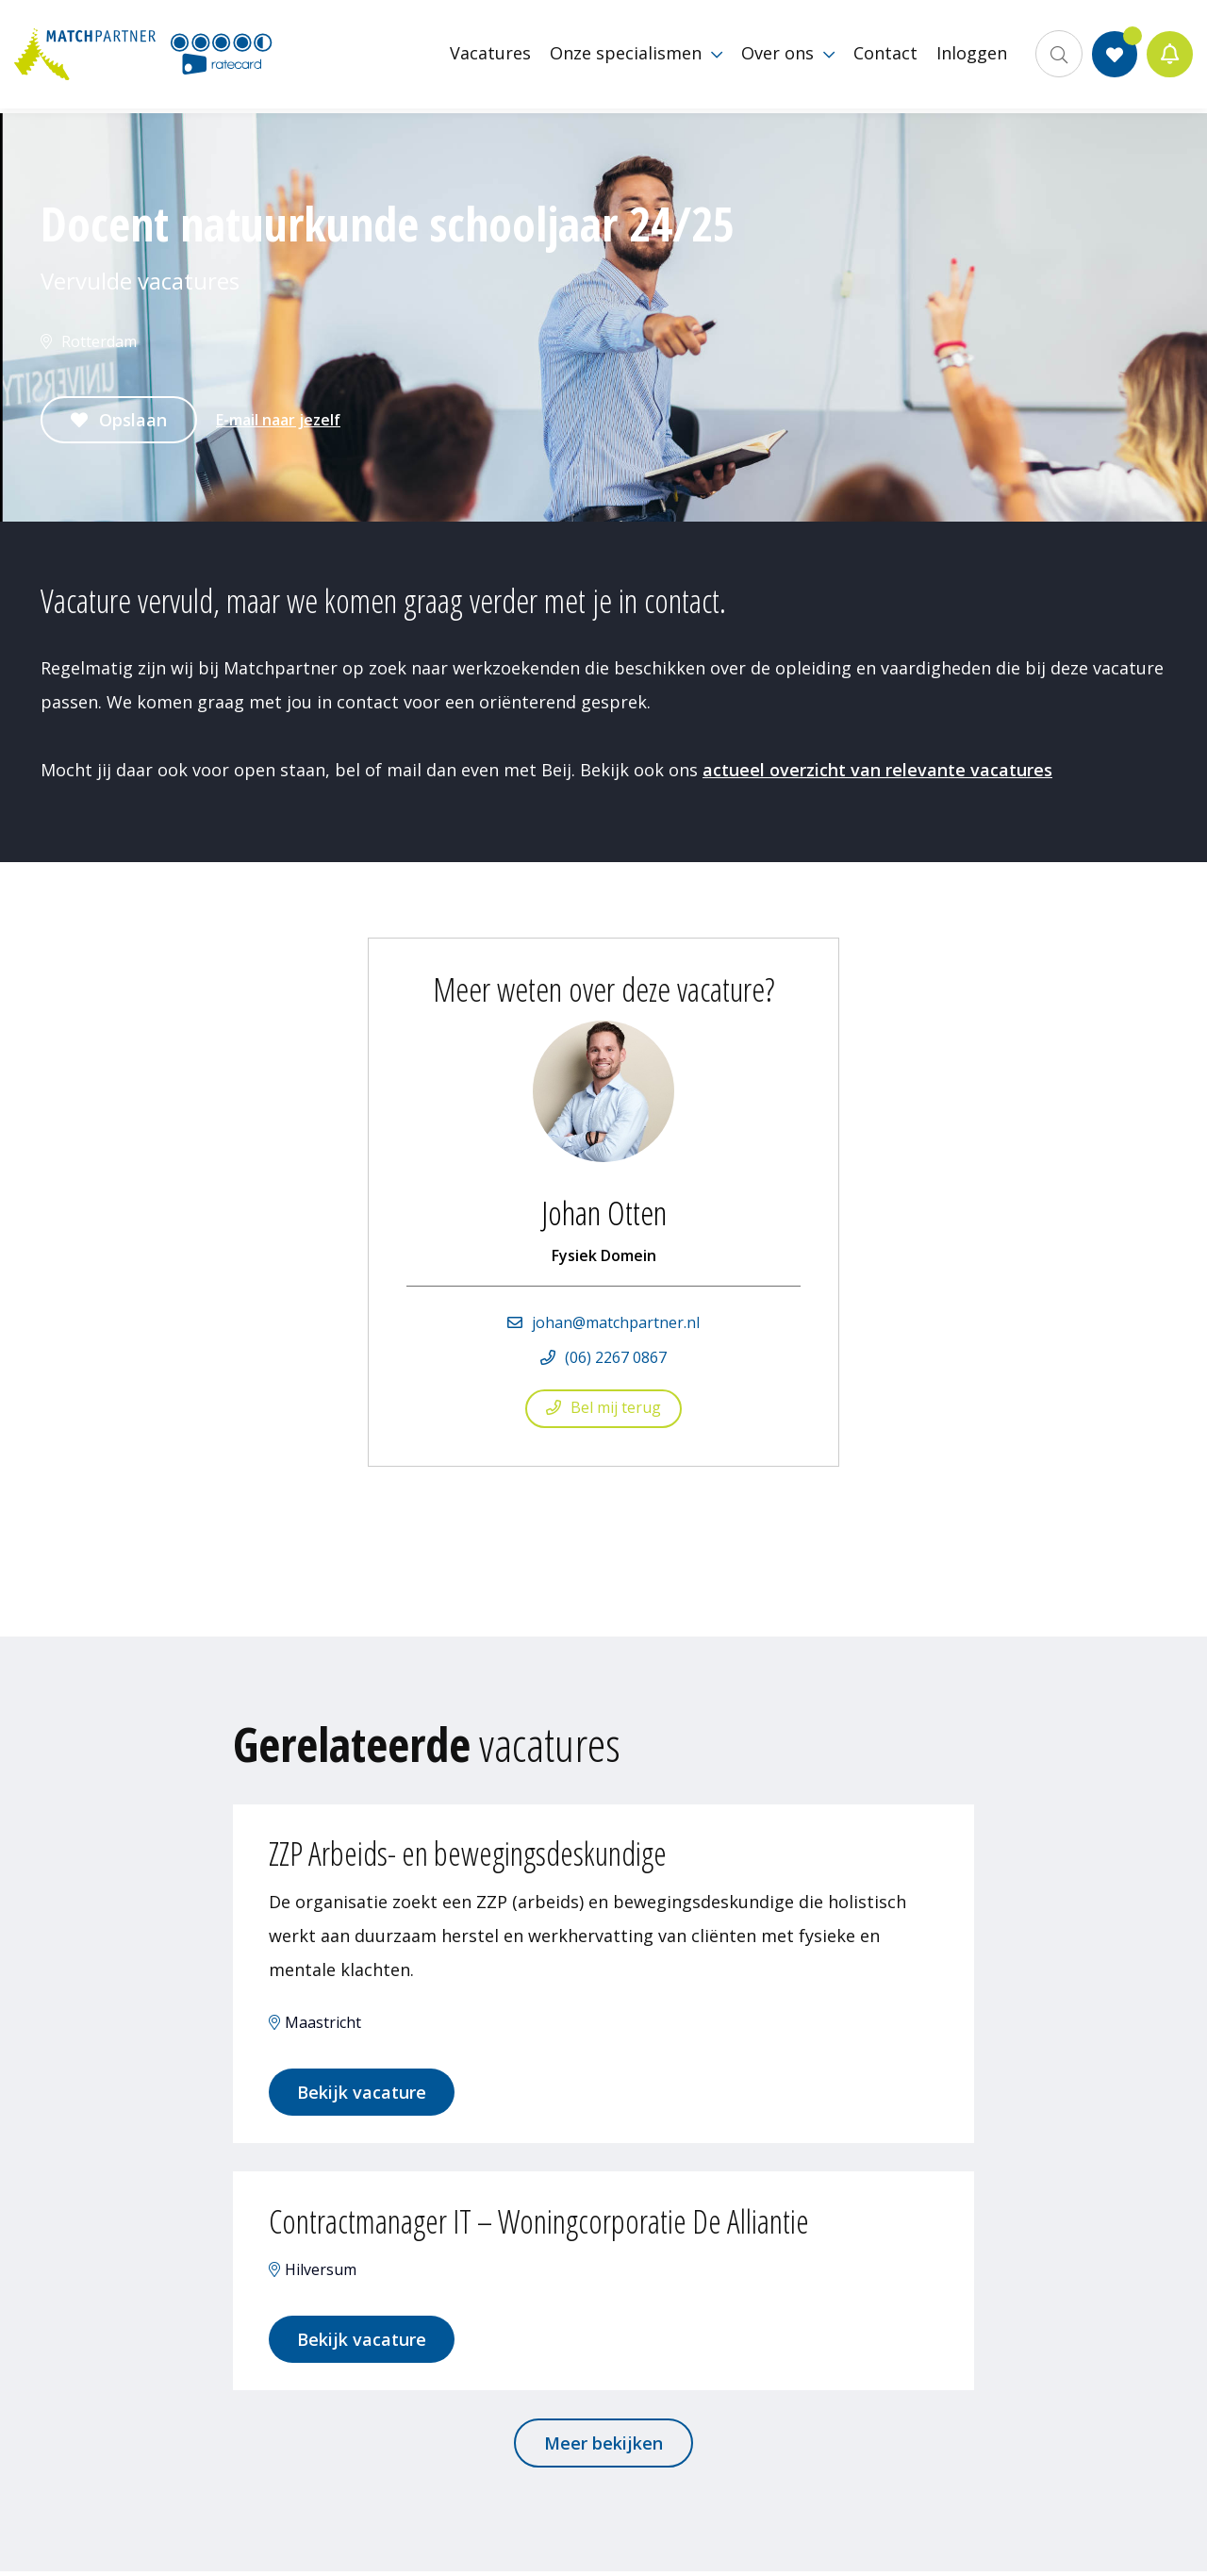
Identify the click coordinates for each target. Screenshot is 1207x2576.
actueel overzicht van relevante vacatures (877, 769)
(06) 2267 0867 (616, 1357)
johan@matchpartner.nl (616, 1322)
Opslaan (133, 419)
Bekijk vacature (363, 2094)
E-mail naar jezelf (278, 419)
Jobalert (1170, 56)
